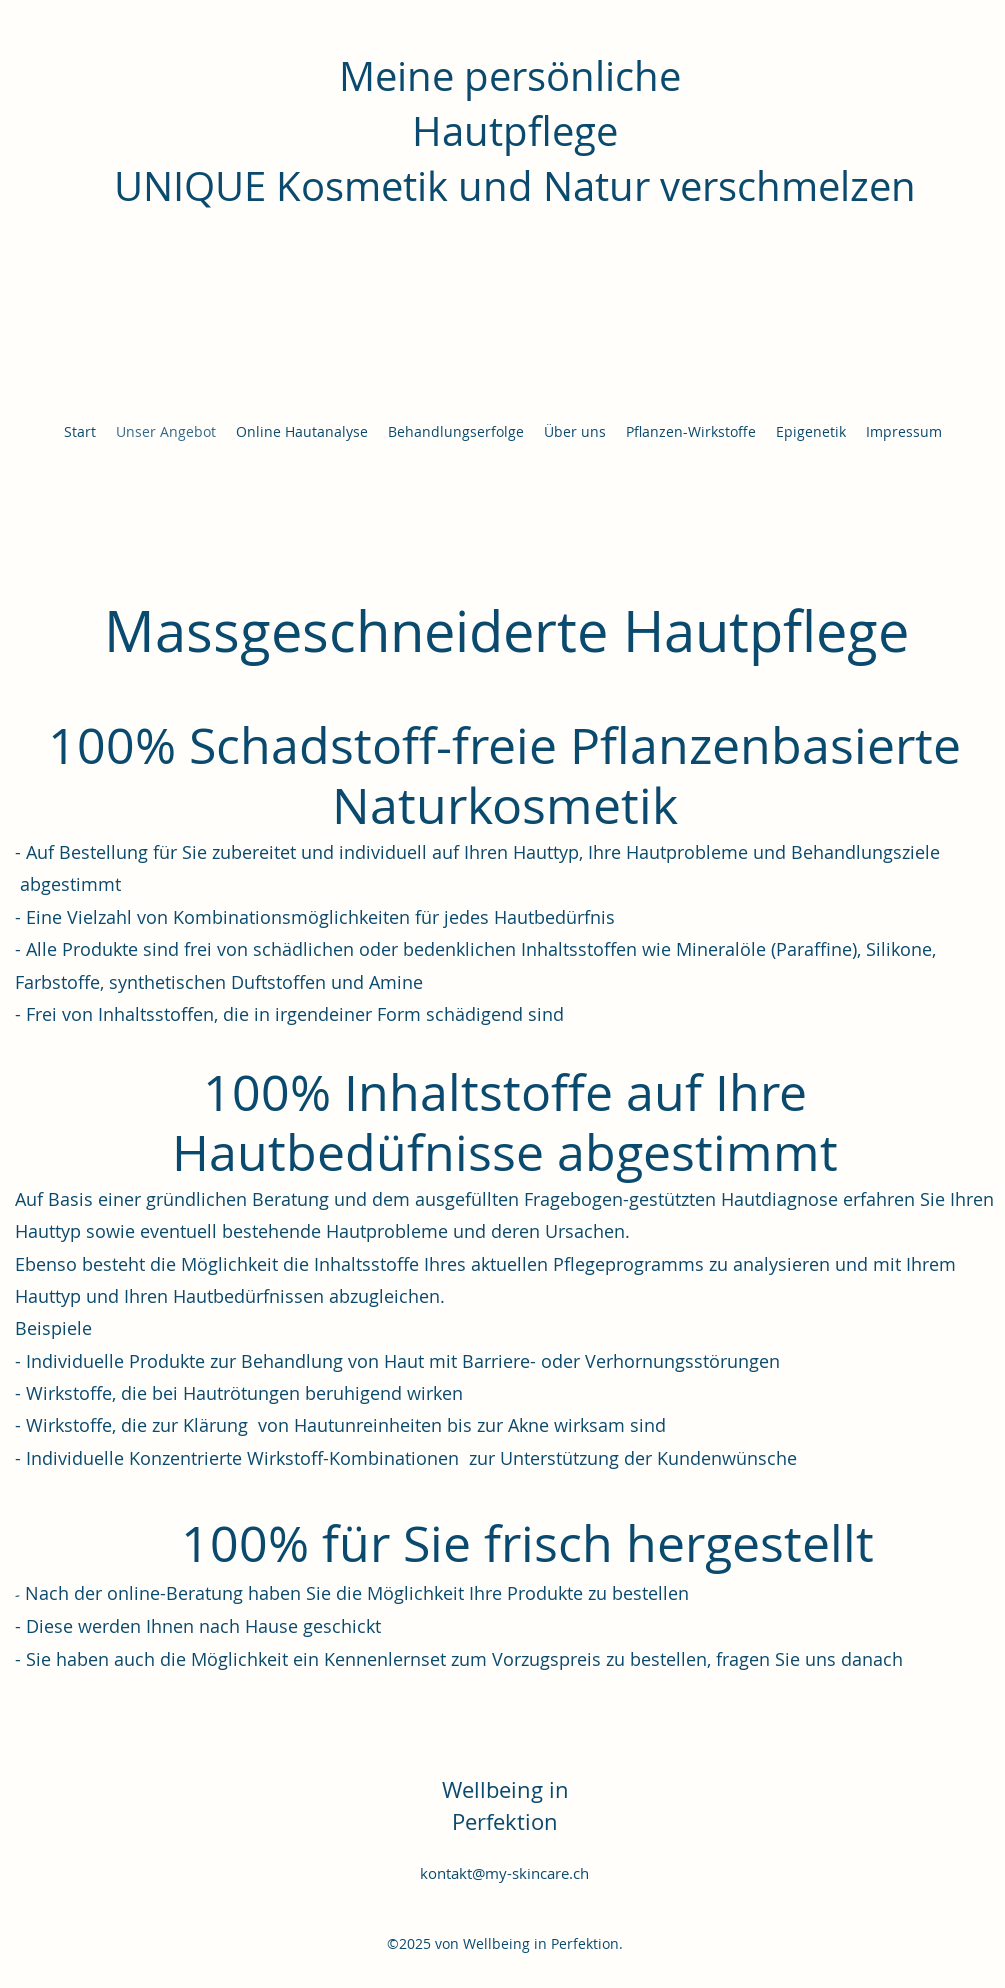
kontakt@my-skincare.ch (504, 1873)
